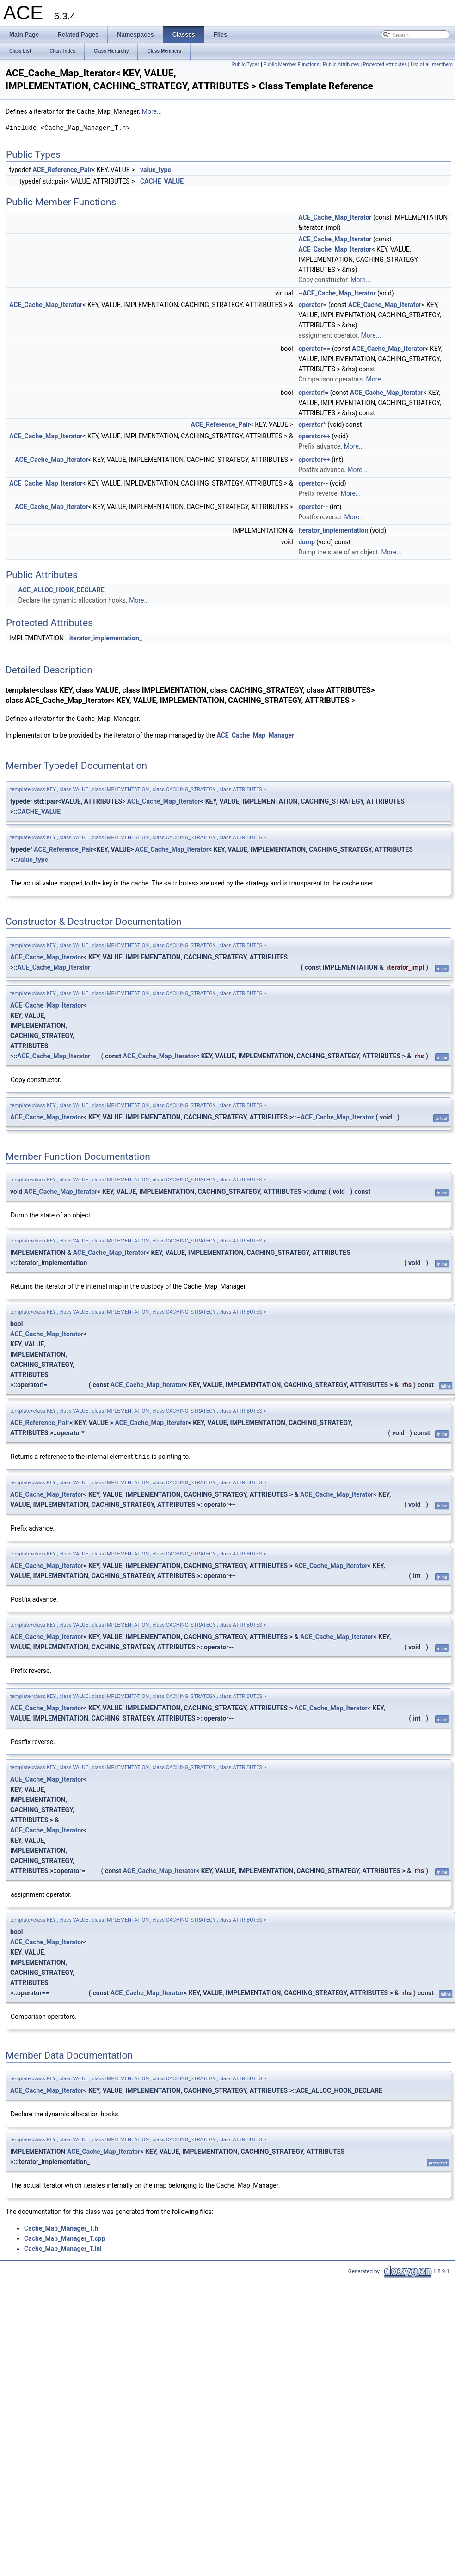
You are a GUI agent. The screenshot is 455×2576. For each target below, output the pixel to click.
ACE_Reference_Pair (62, 169)
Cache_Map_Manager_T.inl (63, 2248)
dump (306, 542)
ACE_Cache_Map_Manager (255, 735)
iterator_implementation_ (105, 638)
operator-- (313, 483)
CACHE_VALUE (162, 181)
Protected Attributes (385, 64)
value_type (155, 169)
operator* (312, 424)
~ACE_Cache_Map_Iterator (336, 293)
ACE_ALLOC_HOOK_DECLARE (61, 590)
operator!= (313, 392)
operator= (312, 304)
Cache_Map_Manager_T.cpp (64, 2238)
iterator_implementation (333, 530)
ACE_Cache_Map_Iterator (334, 217)
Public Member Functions (292, 64)
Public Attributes (341, 64)
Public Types (246, 64)
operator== (314, 348)
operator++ (314, 436)
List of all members (432, 64)
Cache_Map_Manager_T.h (61, 2228)
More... (152, 111)
